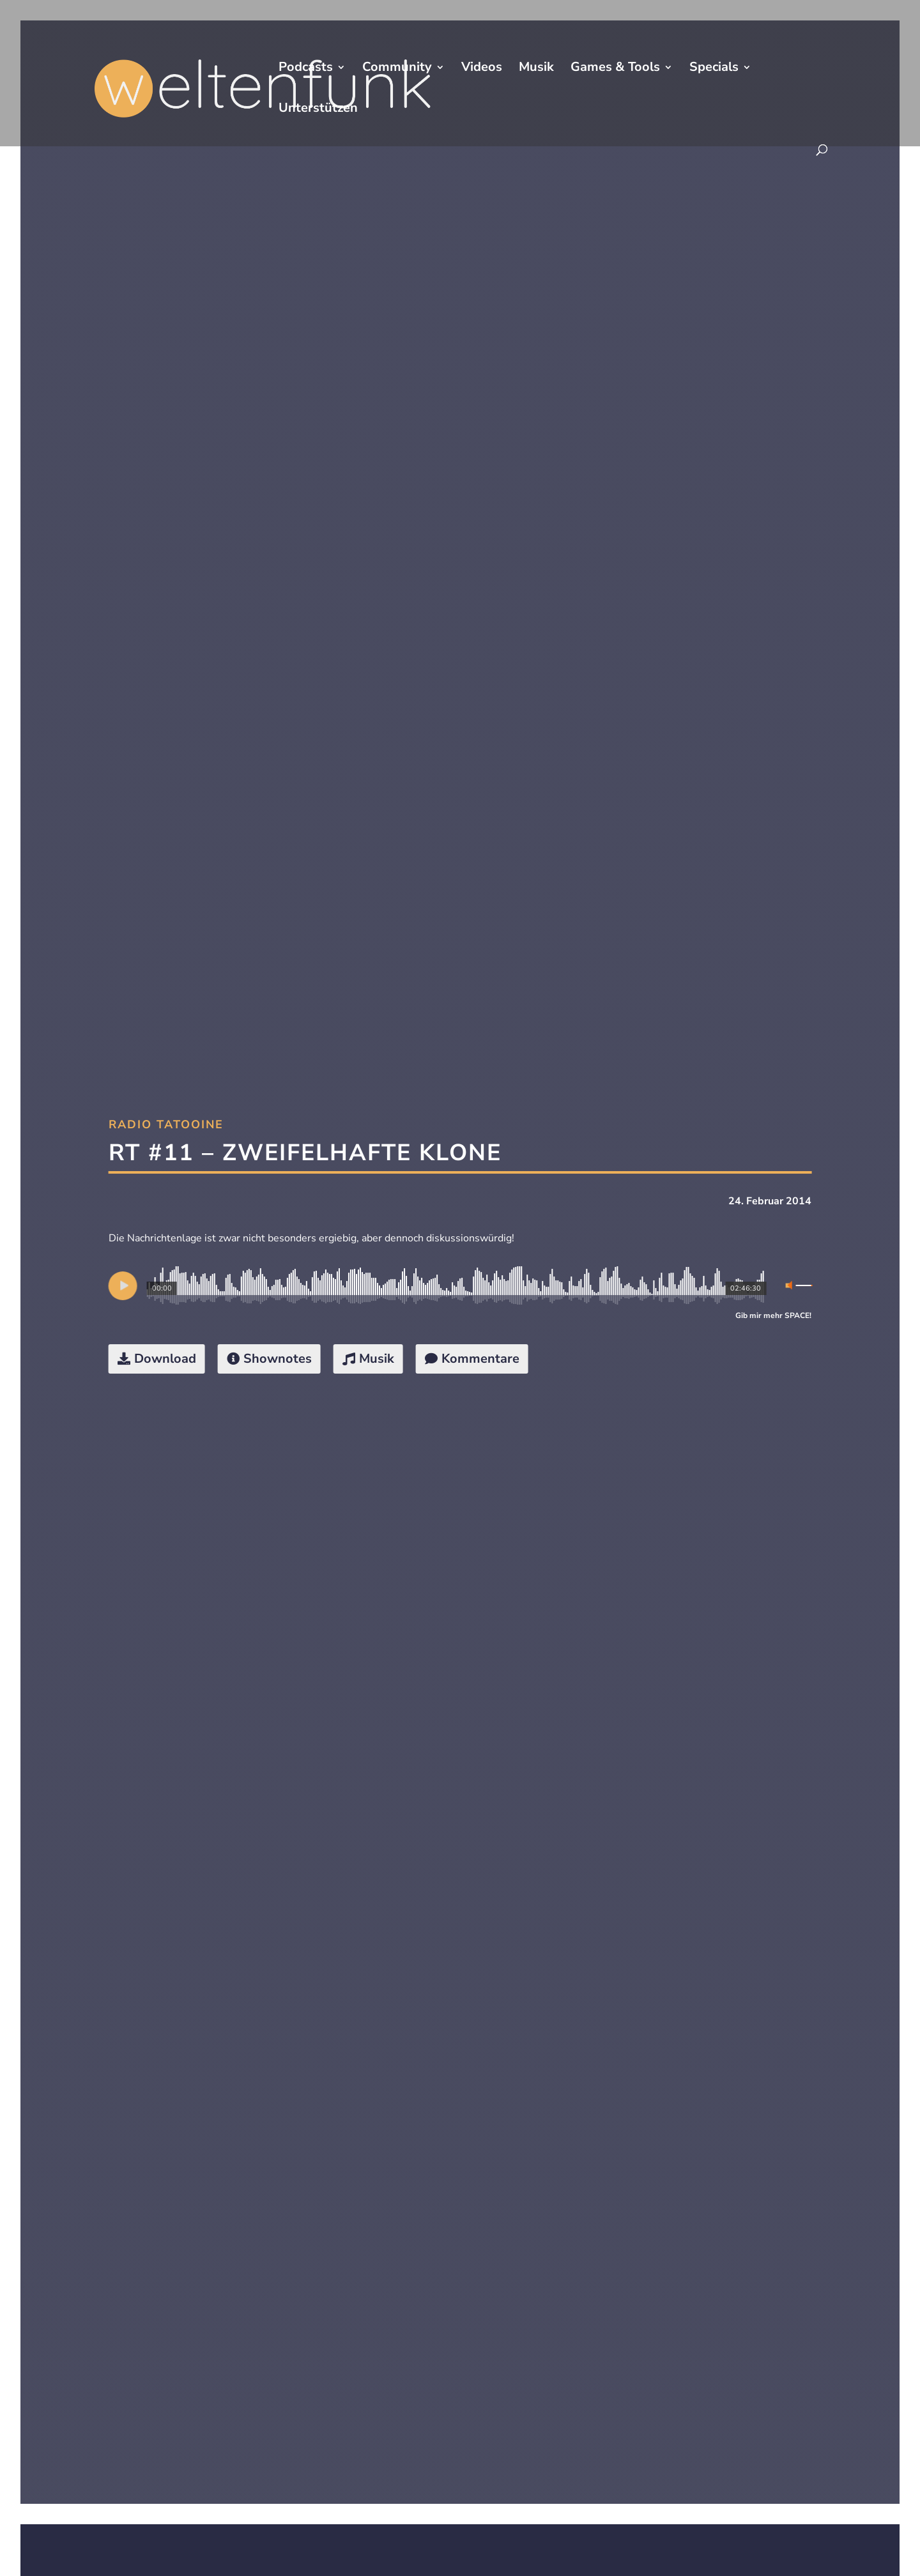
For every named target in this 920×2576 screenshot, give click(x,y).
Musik (536, 69)
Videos (481, 69)
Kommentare (480, 1358)
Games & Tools (615, 69)
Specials (714, 69)
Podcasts (306, 69)
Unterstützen (318, 109)
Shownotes (277, 1358)
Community (397, 69)
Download (165, 1358)
